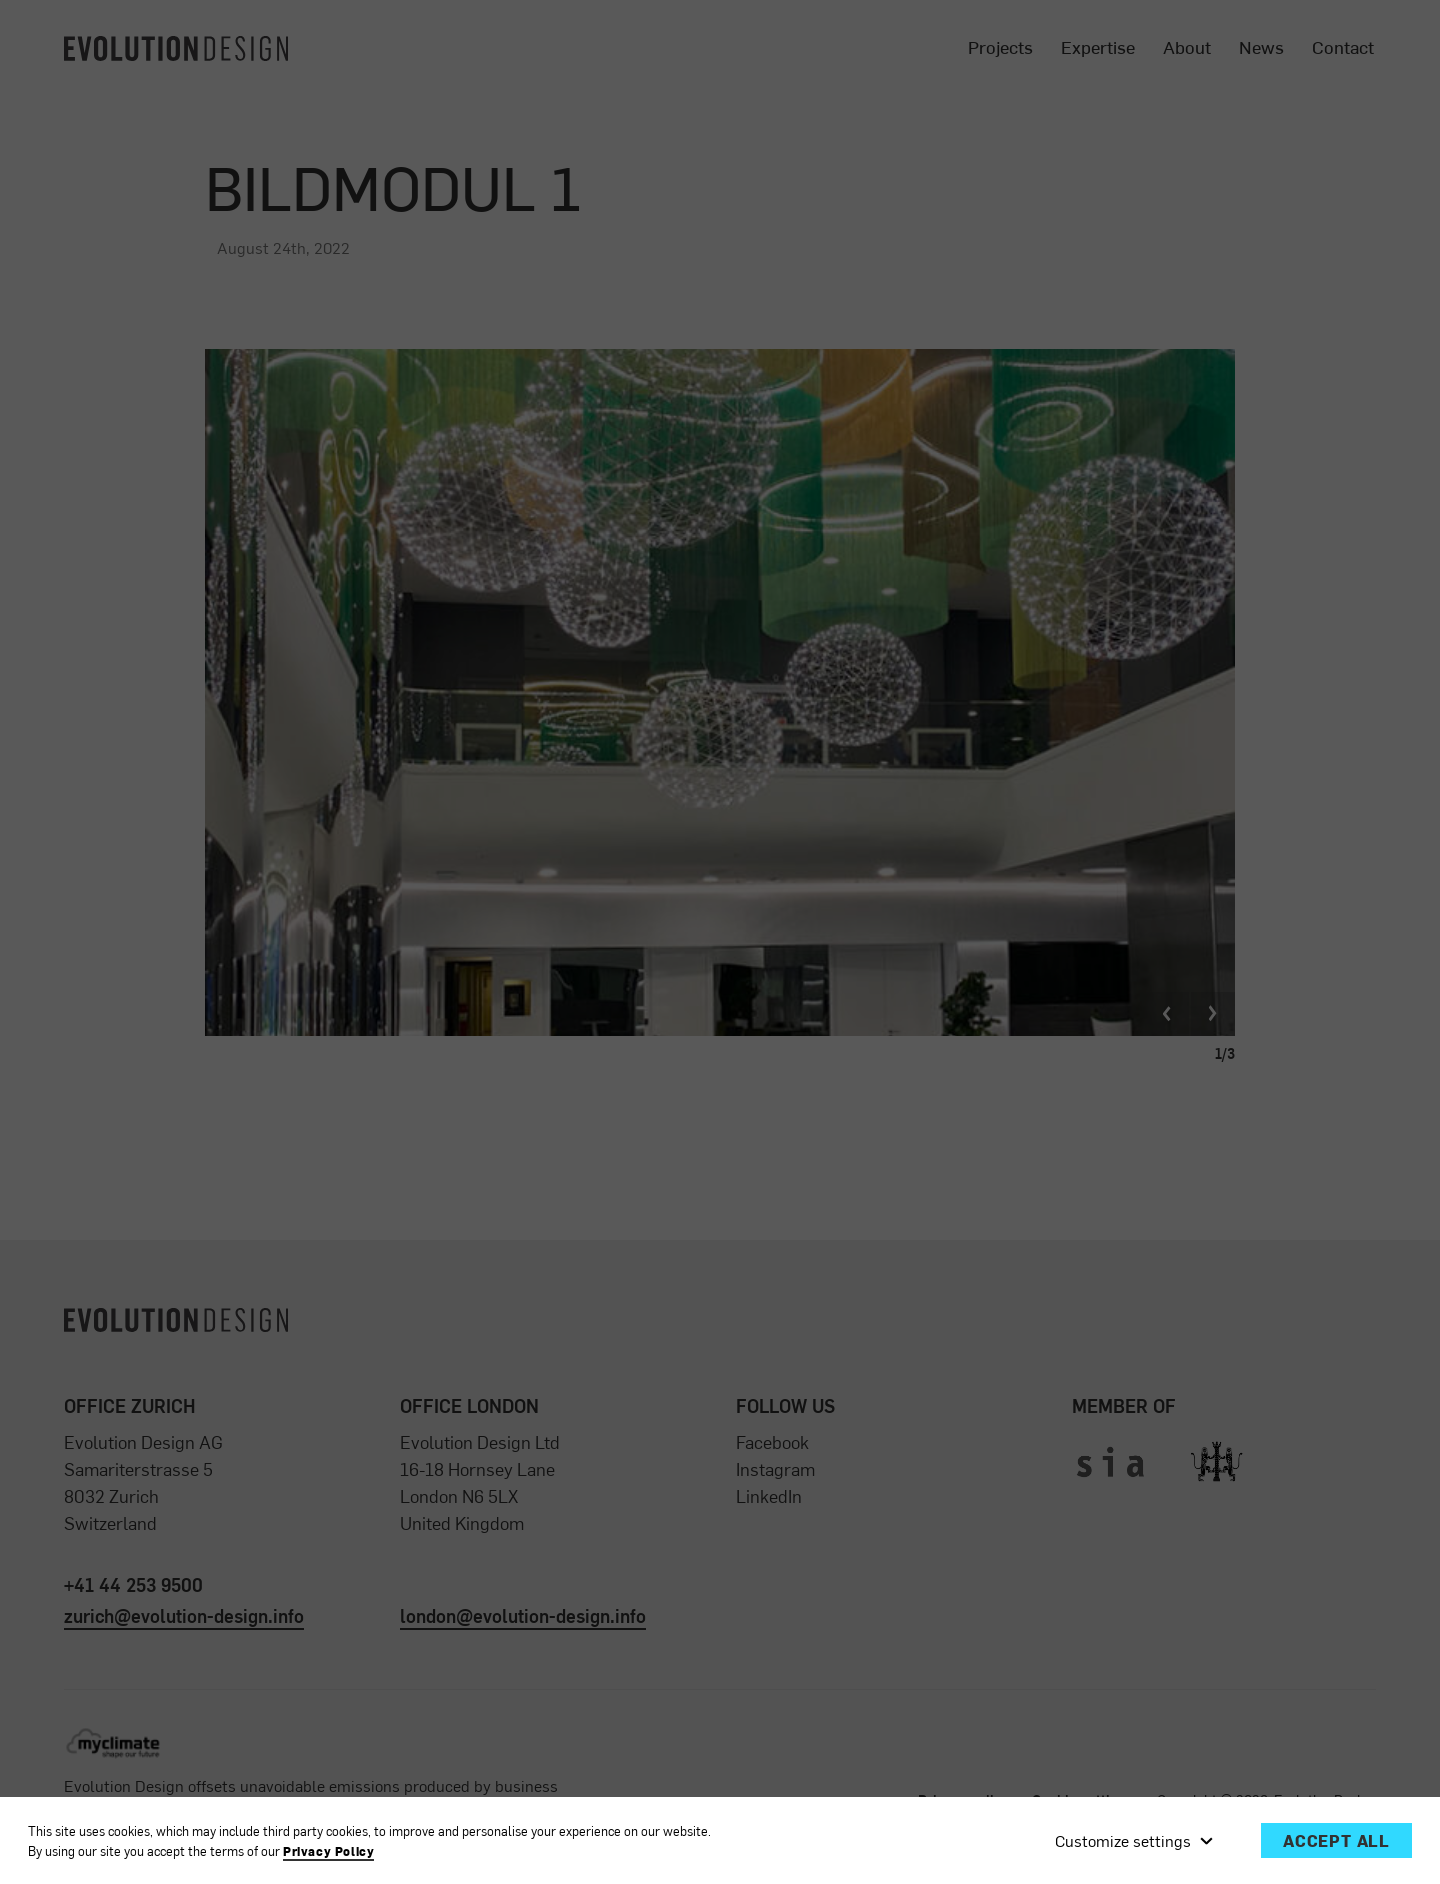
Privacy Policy (328, 1851)
